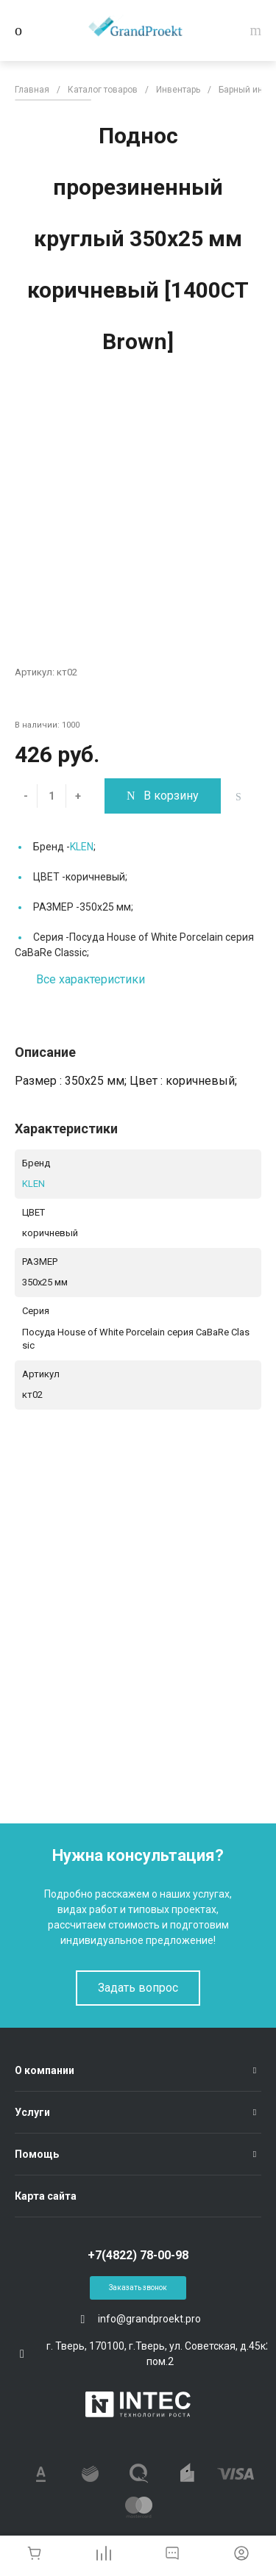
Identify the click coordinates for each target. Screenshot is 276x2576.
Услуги (32, 2112)
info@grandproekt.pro (149, 2319)
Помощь (37, 2154)
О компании (44, 2070)
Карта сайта (46, 2196)
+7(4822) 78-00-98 (138, 2255)
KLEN (81, 847)
